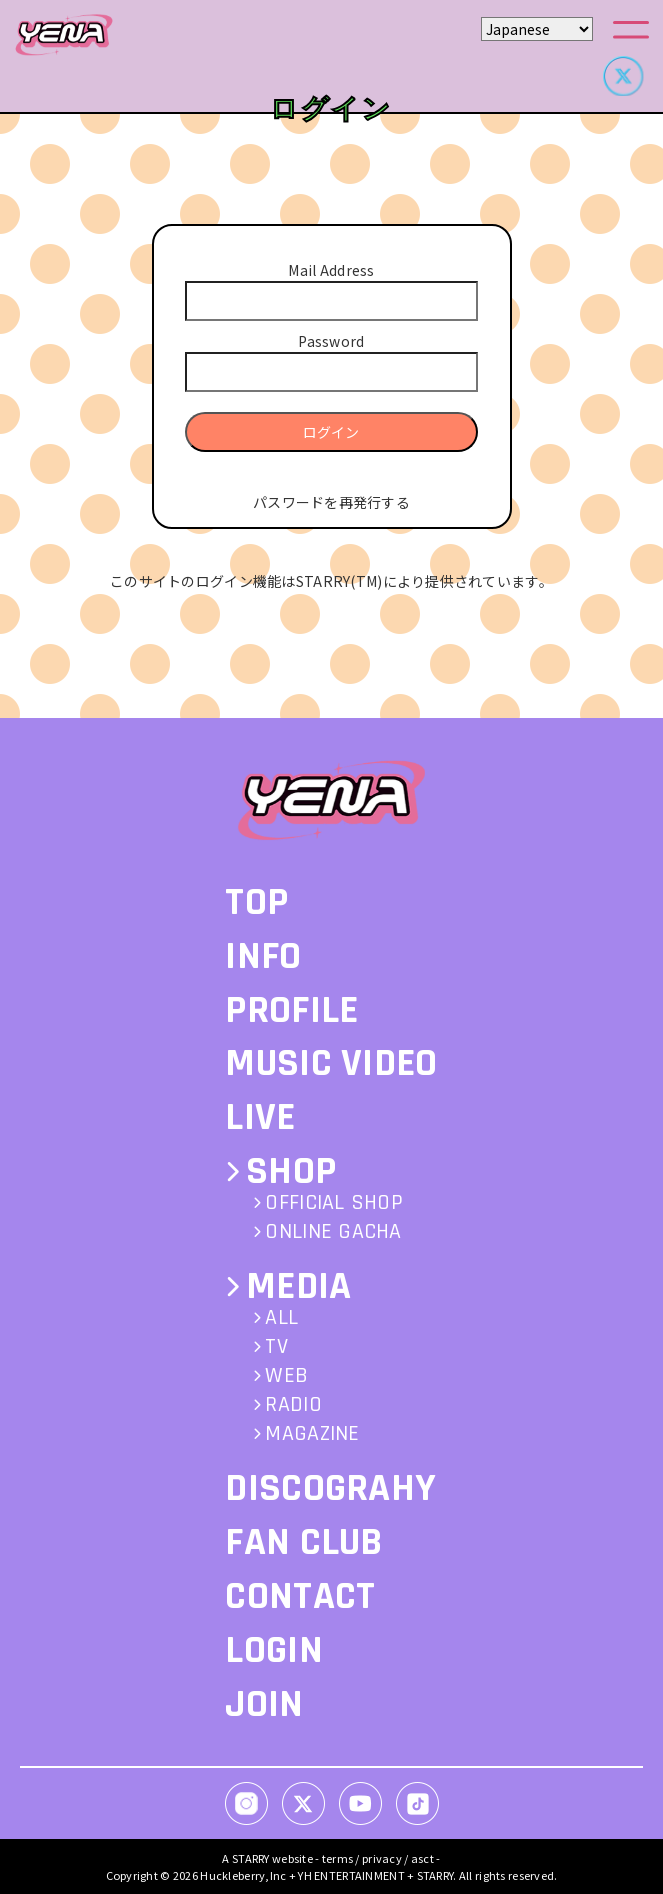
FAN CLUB (303, 1542)
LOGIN (273, 1650)
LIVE (260, 1117)
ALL (281, 1318)
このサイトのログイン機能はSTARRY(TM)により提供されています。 (331, 581)
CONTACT (300, 1596)
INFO (263, 956)
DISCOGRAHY (330, 1488)
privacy (382, 1858)
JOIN (264, 1704)
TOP (256, 902)
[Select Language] (537, 29)
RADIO (293, 1405)
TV (276, 1347)
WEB (286, 1376)
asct (422, 1858)
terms (337, 1858)
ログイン (331, 432)
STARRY (251, 1858)
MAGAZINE (312, 1434)
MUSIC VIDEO (331, 1063)
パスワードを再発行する (331, 502)
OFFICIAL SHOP (334, 1203)
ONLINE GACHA (333, 1232)
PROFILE (291, 1010)
